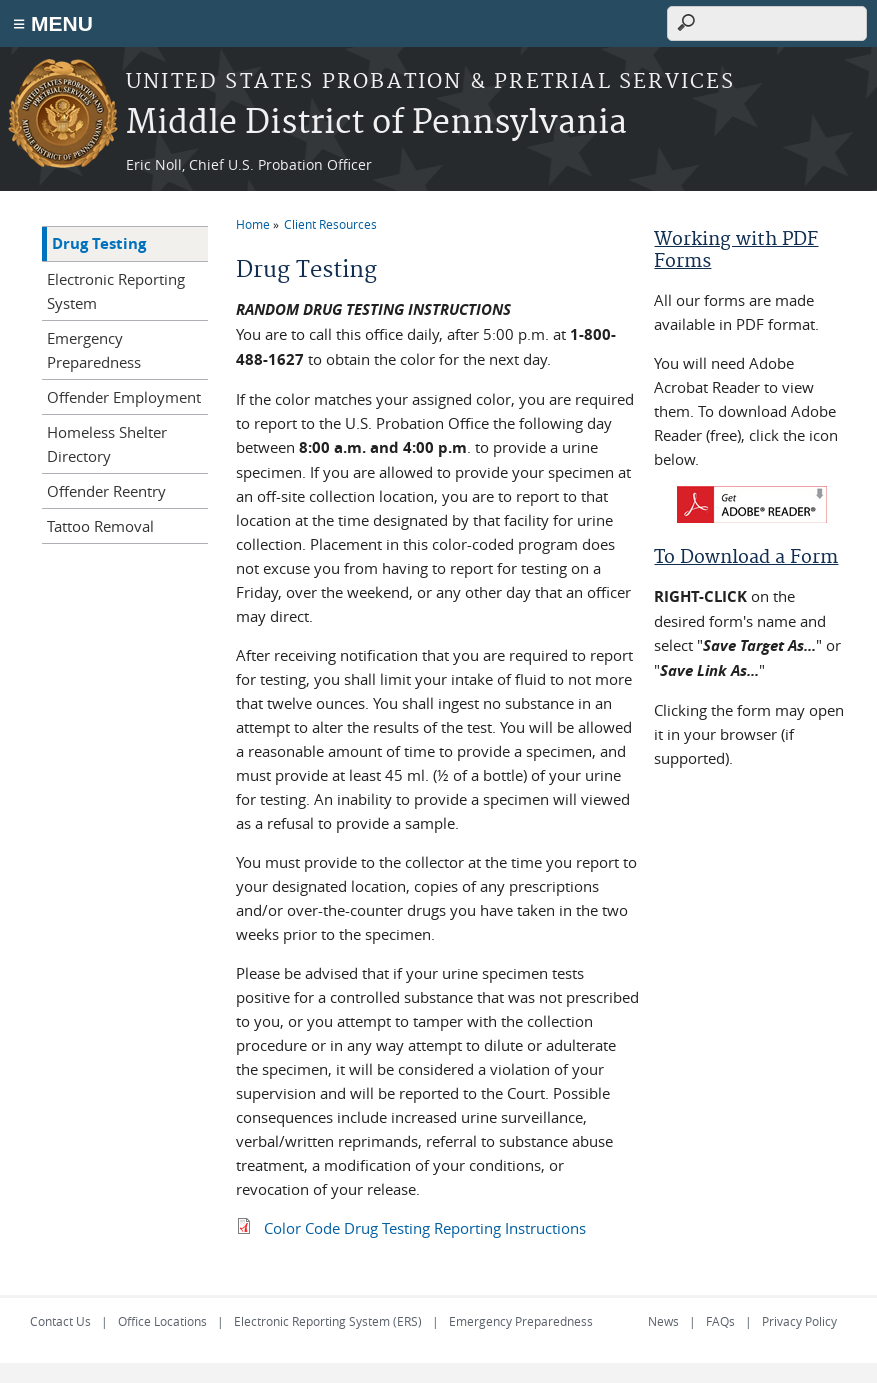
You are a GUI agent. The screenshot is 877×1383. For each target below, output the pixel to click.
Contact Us (60, 1321)
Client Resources (330, 224)
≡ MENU (53, 23)
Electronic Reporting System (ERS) (328, 1321)
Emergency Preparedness (94, 350)
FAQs (720, 1321)
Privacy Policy (799, 1321)
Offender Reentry (106, 491)
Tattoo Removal (100, 526)
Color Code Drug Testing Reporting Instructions (425, 1228)
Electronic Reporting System (116, 291)
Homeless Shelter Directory (107, 444)
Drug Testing (99, 243)
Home (253, 224)
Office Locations (162, 1321)
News (663, 1321)
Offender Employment (124, 397)
